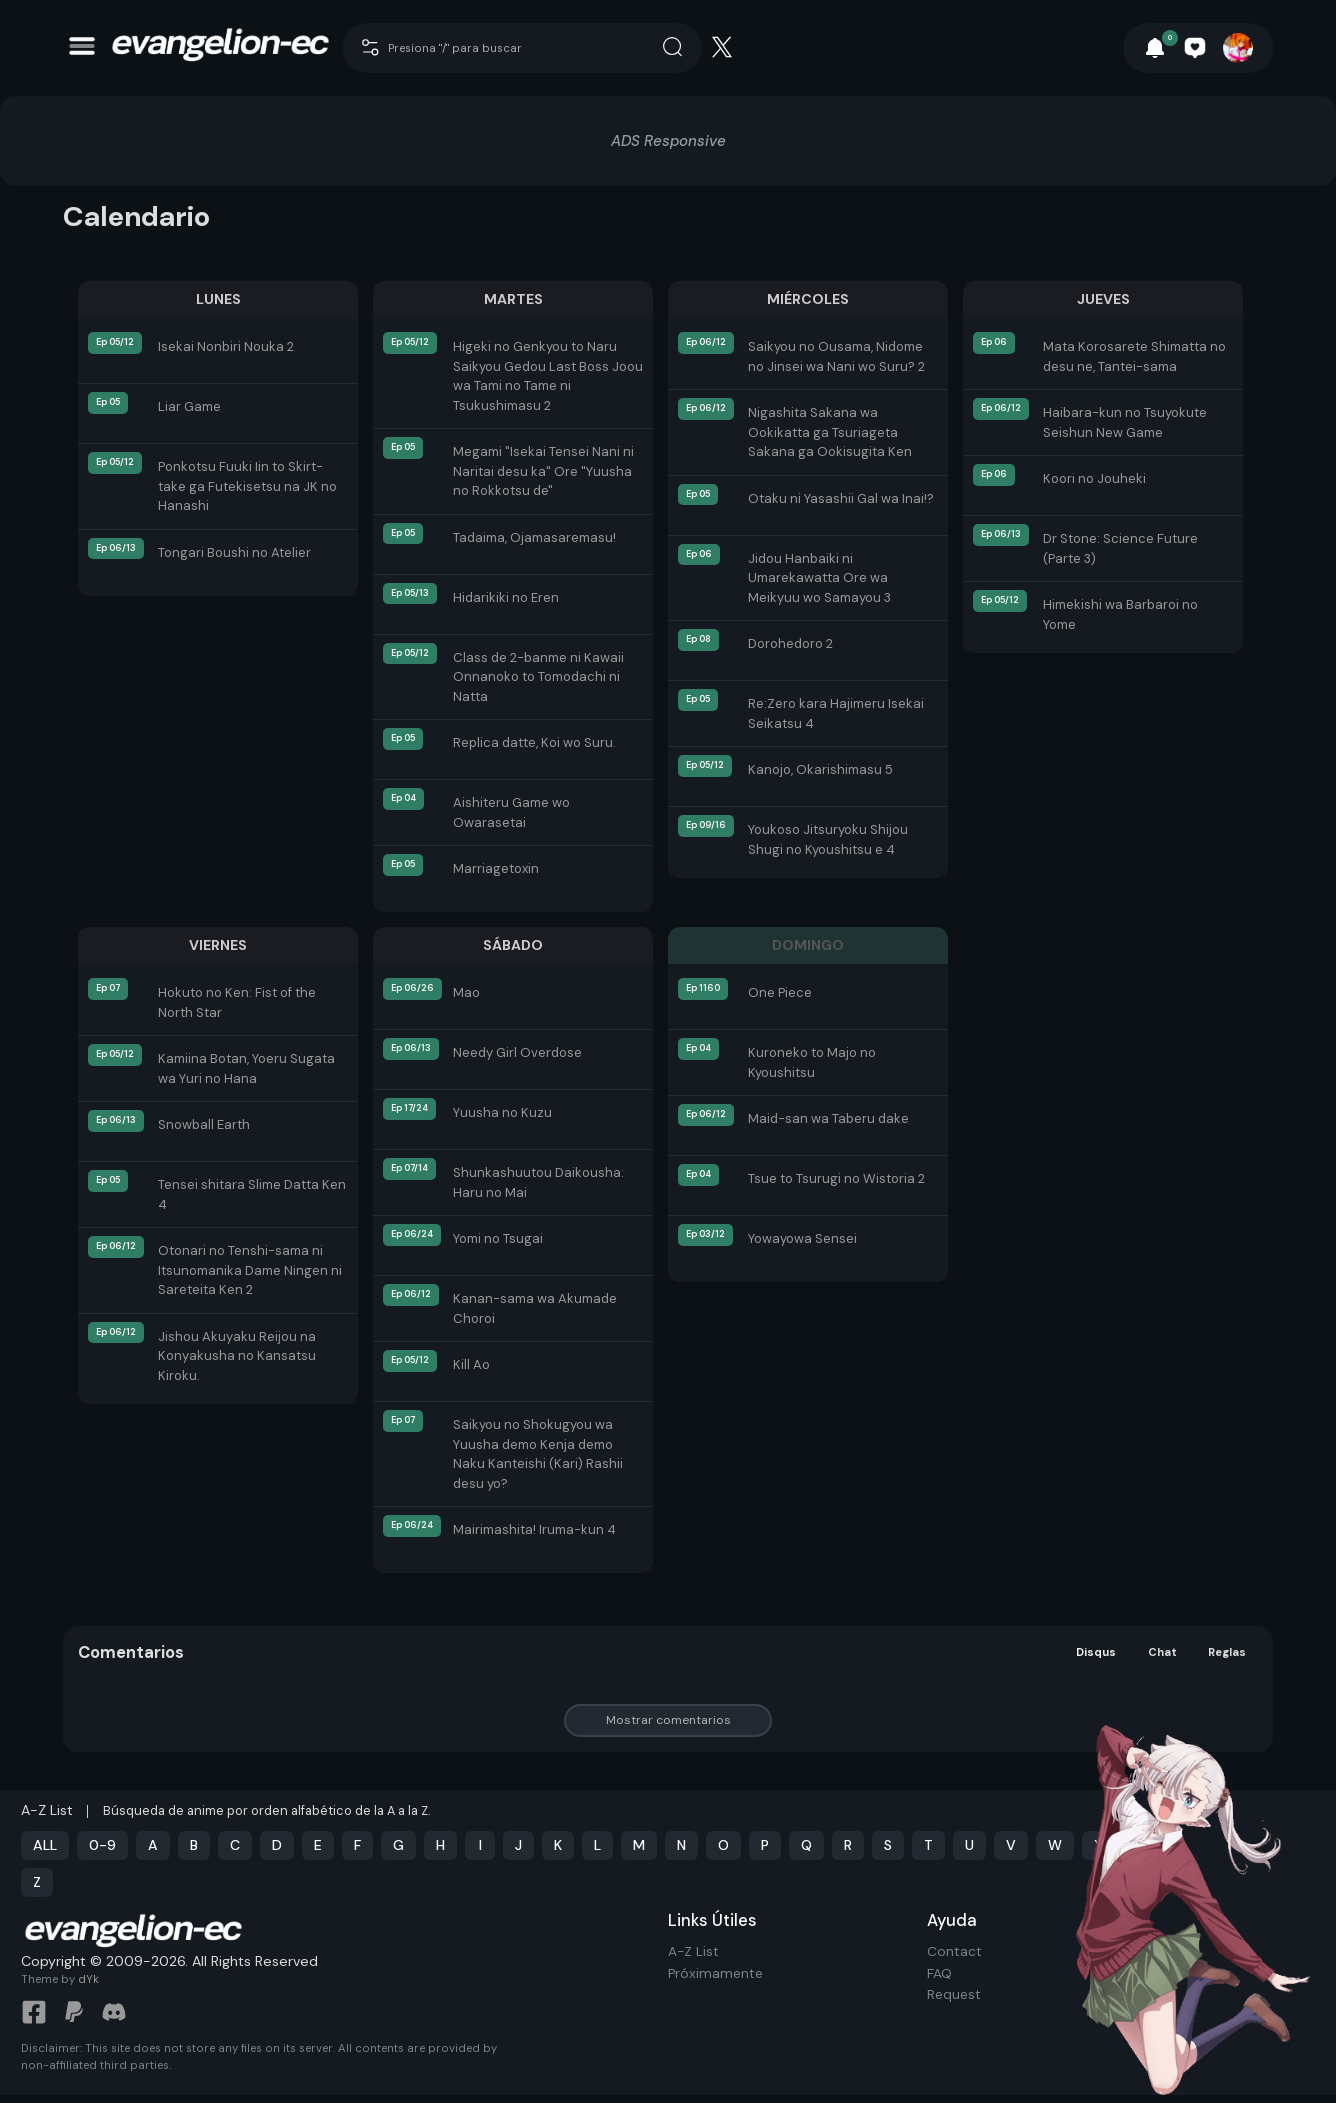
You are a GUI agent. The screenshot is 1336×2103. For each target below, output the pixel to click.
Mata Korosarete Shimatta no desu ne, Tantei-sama (1134, 356)
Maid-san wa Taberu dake (828, 1118)
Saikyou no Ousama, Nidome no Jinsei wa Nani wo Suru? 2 (836, 356)
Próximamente (715, 1973)
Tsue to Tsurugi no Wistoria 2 (836, 1178)
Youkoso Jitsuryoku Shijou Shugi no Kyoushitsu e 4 (828, 839)
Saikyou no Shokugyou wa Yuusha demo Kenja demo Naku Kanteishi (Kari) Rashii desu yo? (538, 1454)
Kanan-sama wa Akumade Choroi (535, 1308)
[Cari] (716, 46)
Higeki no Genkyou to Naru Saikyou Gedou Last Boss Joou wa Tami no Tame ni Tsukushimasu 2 (548, 376)
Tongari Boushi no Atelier (234, 552)
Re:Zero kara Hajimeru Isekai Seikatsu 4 (836, 713)
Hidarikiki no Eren (506, 597)
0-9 (102, 1845)
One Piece (780, 992)
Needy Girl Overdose (517, 1052)
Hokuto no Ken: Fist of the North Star (237, 1002)
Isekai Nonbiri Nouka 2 (226, 346)
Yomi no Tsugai (498, 1238)
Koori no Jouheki (1094, 478)
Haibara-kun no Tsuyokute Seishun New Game (1125, 422)
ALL (45, 1845)
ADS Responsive (668, 141)
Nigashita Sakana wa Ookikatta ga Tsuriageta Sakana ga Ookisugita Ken (830, 432)
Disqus (1096, 1652)
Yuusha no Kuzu (502, 1112)
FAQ (939, 1973)
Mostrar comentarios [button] (668, 1720)
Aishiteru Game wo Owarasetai (511, 812)
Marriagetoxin (496, 868)
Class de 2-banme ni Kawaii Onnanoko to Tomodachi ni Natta (538, 677)
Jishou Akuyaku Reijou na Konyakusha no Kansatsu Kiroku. (237, 1356)
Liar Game (189, 406)
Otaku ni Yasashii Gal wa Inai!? (841, 498)
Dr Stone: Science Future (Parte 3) (1120, 548)
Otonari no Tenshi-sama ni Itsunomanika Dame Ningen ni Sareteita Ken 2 (250, 1270)
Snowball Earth (204, 1124)
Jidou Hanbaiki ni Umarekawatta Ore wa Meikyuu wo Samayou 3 (819, 578)
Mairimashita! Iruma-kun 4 (534, 1529)
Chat (1164, 1652)
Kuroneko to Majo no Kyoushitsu (812, 1062)
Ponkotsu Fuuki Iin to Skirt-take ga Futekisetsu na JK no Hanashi (247, 486)
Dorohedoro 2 (790, 643)
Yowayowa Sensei (802, 1238)
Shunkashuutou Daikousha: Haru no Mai (538, 1182)
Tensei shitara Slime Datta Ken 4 (252, 1194)
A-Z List (693, 1951)
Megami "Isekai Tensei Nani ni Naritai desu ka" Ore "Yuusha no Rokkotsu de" (543, 471)
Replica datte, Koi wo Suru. (534, 742)
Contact (954, 1951)
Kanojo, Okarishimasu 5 (820, 769)
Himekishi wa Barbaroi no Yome (1120, 614)
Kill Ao (471, 1364)
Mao (466, 992)
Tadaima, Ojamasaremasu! (534, 537)
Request (954, 1994)
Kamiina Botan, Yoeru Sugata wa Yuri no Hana (246, 1068)
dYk (88, 1987)
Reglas (1227, 1652)
